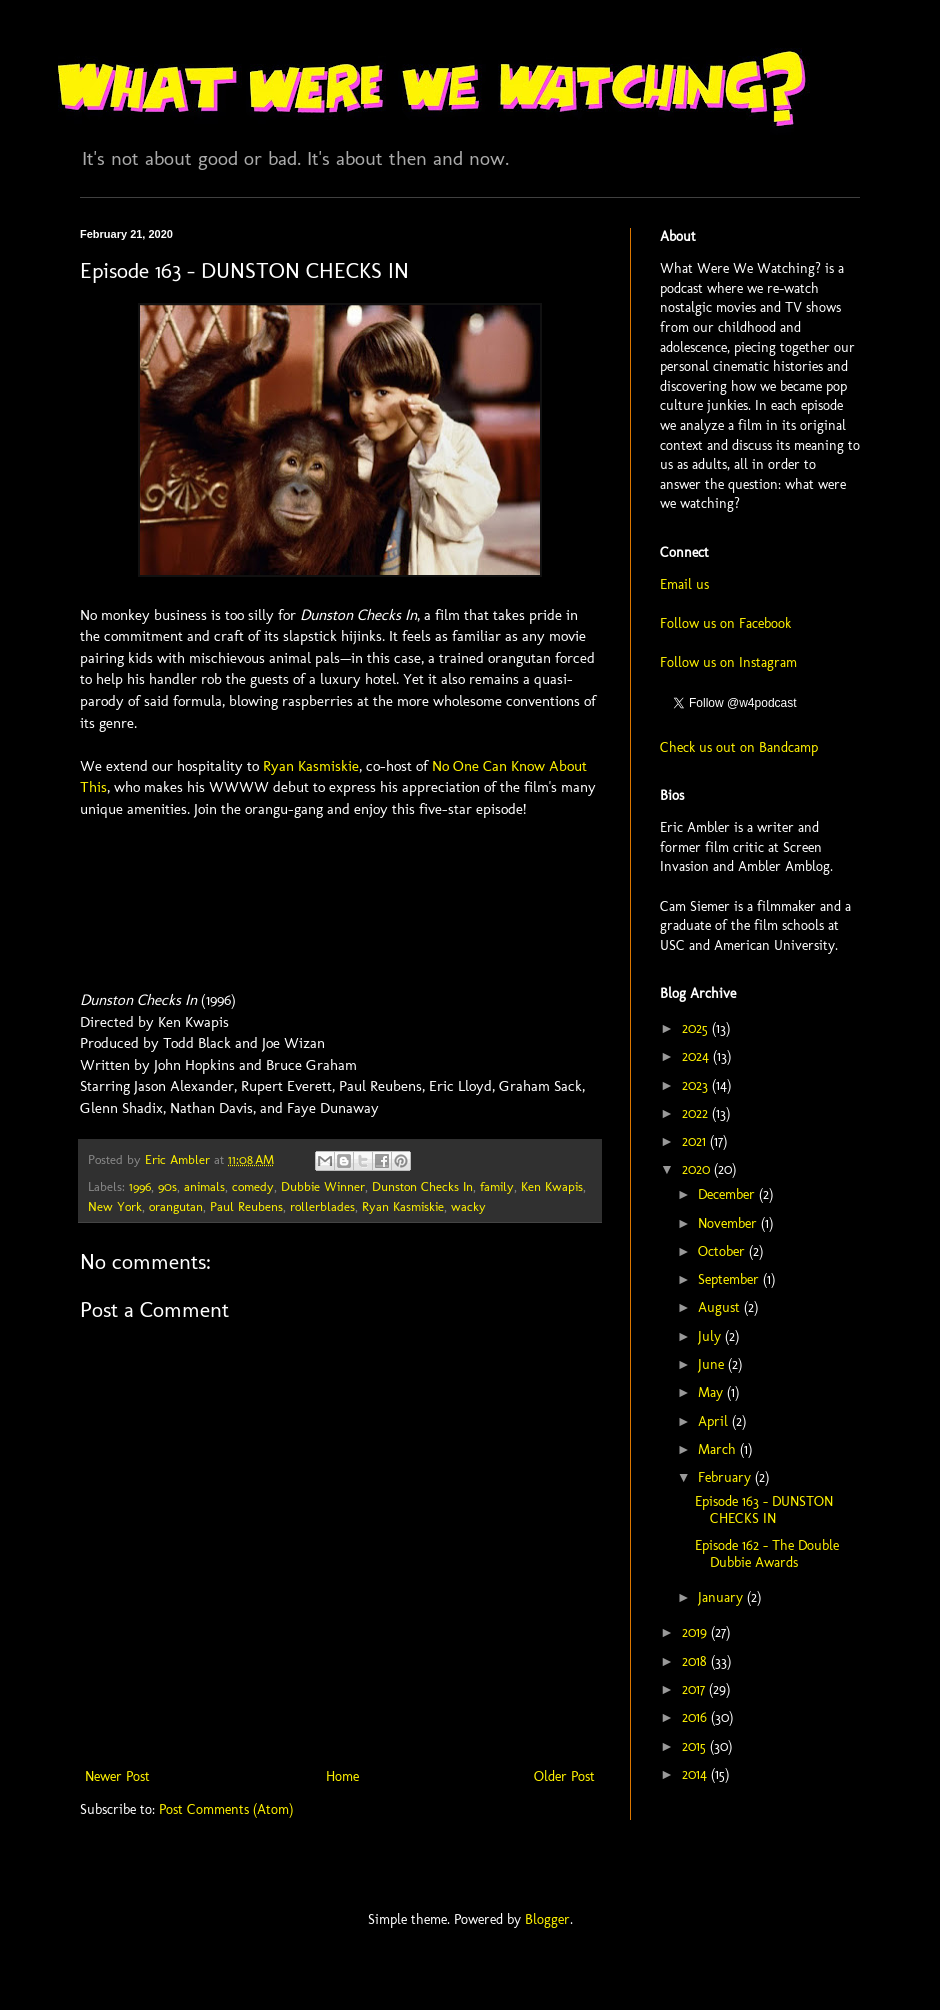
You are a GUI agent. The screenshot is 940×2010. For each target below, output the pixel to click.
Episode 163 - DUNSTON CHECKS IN (764, 1510)
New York (115, 1206)
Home (342, 1776)
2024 (697, 1056)
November (729, 1223)
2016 (696, 1717)
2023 (697, 1085)
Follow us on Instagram (728, 662)
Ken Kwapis (552, 1186)
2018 (696, 1661)
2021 (696, 1141)
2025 (697, 1028)
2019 (696, 1632)
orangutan (176, 1206)
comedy (253, 1186)
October (723, 1251)
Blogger (547, 1919)
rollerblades (322, 1206)
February (726, 1477)
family (497, 1186)
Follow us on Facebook (725, 623)
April (715, 1421)
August (721, 1307)
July (711, 1336)
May (712, 1392)
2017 (695, 1689)
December (728, 1194)
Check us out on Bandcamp (739, 747)
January (722, 1597)
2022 (697, 1113)
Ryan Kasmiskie (311, 766)
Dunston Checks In (422, 1186)
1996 (140, 1186)
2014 (696, 1774)
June (713, 1364)
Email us (684, 584)
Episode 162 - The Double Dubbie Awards (767, 1554)
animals (204, 1186)
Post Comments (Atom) (226, 1809)
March (719, 1449)
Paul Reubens (246, 1206)
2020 (698, 1169)
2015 (696, 1746)
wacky (468, 1206)
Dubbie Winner (323, 1186)
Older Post (564, 1776)
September (730, 1279)
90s (167, 1186)
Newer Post (117, 1776)
